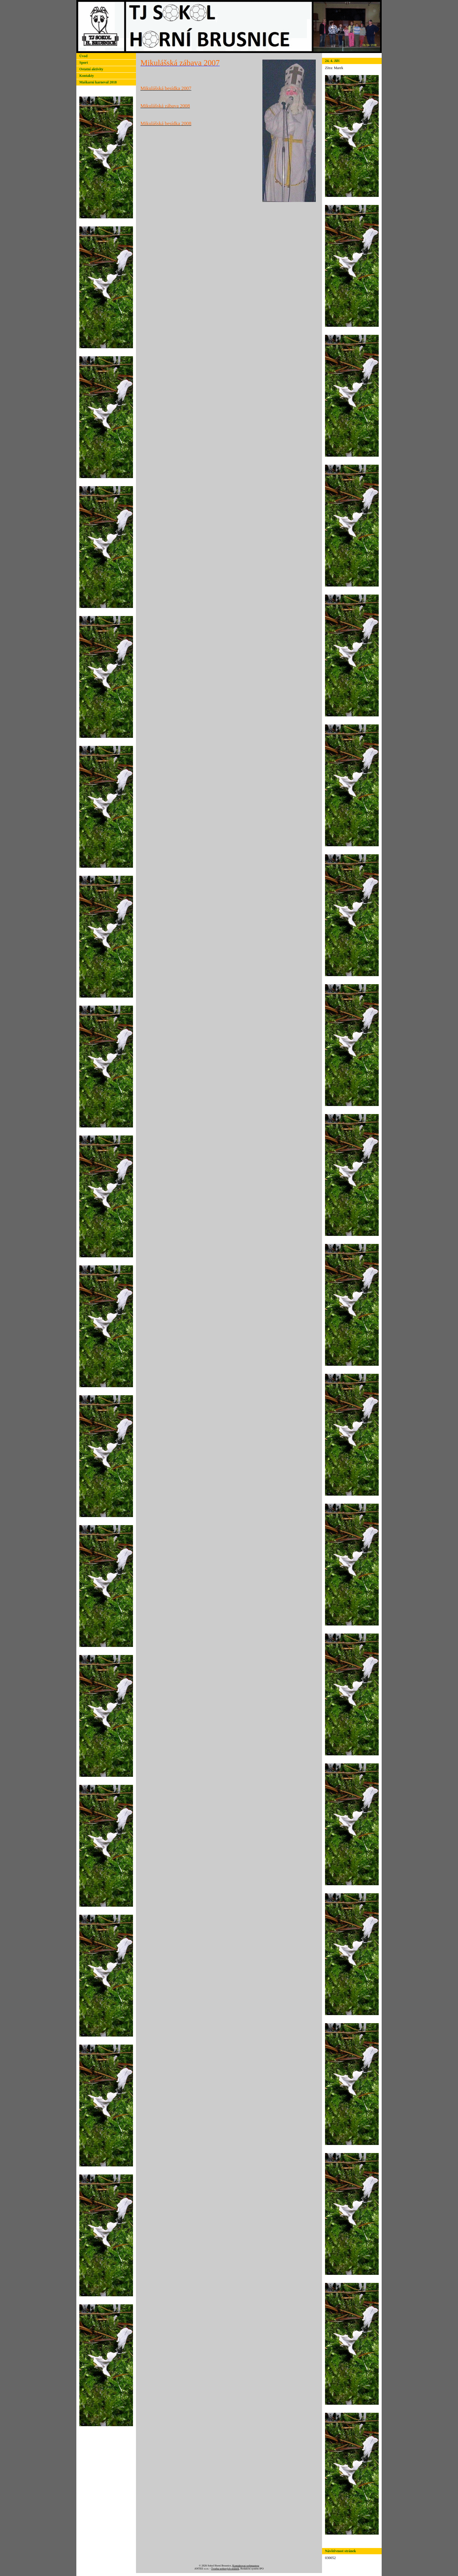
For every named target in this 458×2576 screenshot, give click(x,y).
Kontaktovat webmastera (245, 2565)
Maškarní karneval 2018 (98, 82)
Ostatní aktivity (91, 69)
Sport (83, 62)
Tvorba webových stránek (225, 2568)
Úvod (83, 56)
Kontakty (86, 76)
